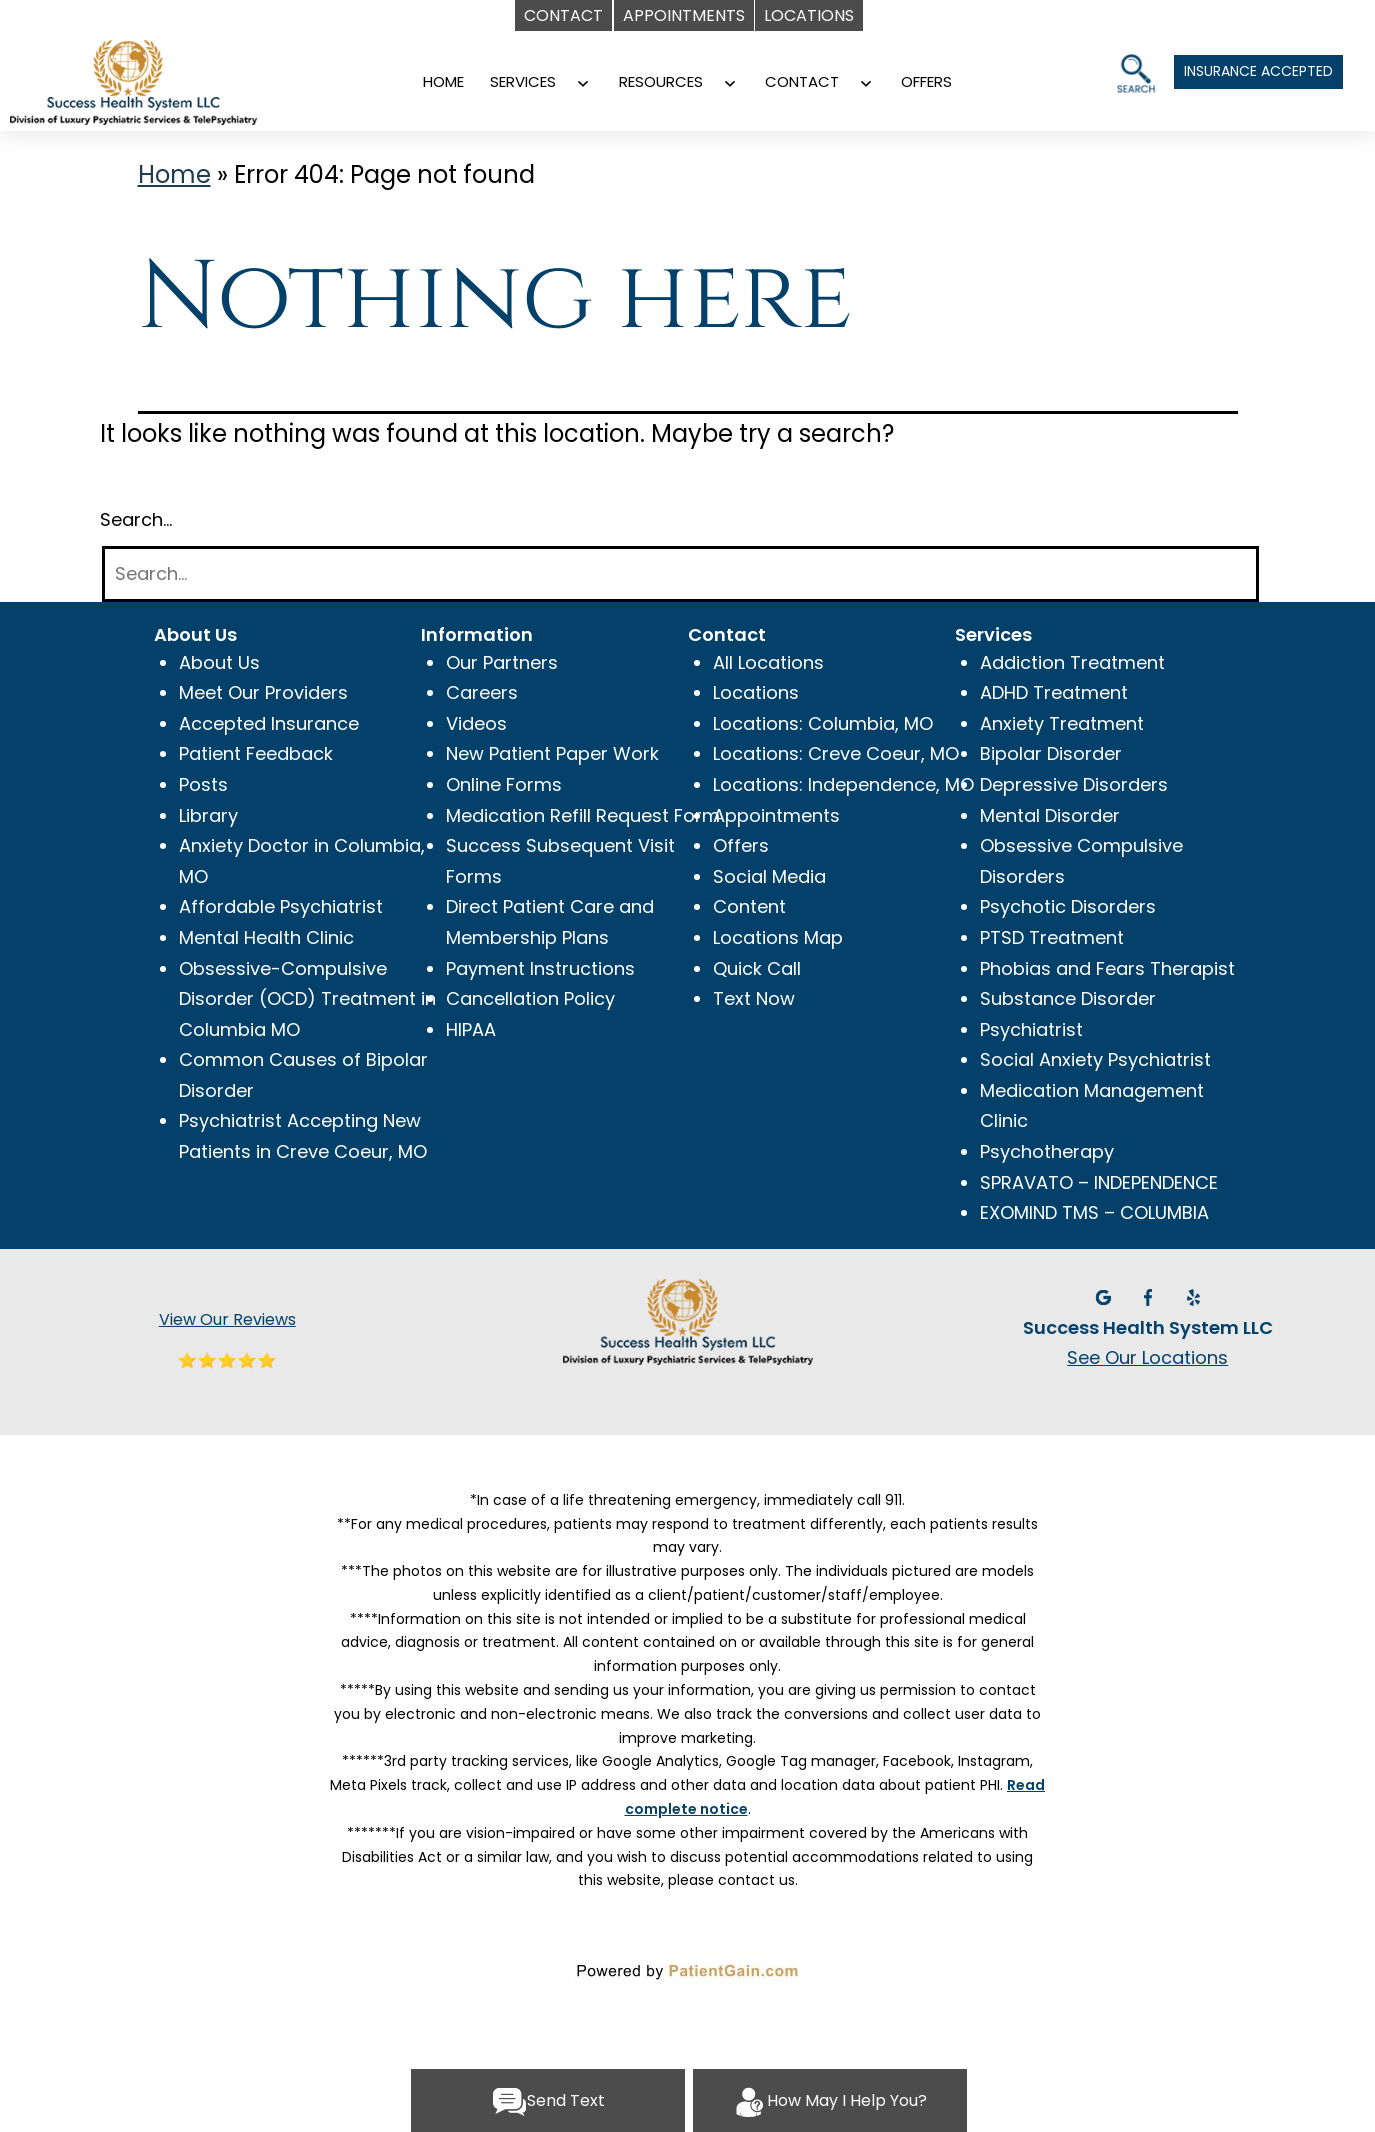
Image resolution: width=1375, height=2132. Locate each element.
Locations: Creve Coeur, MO (836, 753)
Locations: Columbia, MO (823, 723)
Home (174, 174)
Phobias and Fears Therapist (1107, 968)
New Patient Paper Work (552, 753)
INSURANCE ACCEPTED (1258, 71)
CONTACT (802, 81)
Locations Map (778, 937)
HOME (443, 81)
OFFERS (926, 81)
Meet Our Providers (263, 692)
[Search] (680, 574)
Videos (476, 723)
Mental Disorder (1050, 815)
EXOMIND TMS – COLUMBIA (1094, 1212)
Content (749, 906)
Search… (136, 519)
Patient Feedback (256, 753)
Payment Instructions (540, 968)
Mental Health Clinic (266, 937)
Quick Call (757, 968)
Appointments (776, 815)
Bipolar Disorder (1051, 753)
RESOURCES (661, 81)
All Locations (768, 662)
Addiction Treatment (1072, 662)
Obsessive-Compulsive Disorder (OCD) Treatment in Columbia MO (307, 999)
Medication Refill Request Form (583, 815)
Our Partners (502, 662)
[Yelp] (1193, 1296)
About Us (219, 662)
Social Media (769, 876)
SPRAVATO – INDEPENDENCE (1099, 1182)
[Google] (1105, 1296)
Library (208, 815)
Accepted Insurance (269, 723)
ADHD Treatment (1054, 692)
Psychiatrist (1031, 1029)
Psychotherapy (1047, 1151)
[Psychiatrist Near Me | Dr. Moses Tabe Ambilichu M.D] (165, 67)
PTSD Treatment (1052, 937)
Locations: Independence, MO (843, 784)
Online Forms (504, 784)
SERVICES (523, 81)
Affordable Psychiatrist (281, 906)
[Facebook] (1150, 1296)
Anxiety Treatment (1062, 723)
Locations (756, 692)
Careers (482, 692)
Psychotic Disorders (1068, 906)
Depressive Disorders (1074, 784)
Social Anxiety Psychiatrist (1095, 1059)
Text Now (754, 998)
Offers (741, 845)
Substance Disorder (1068, 998)
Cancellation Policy (530, 998)
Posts (203, 784)
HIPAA (471, 1029)
